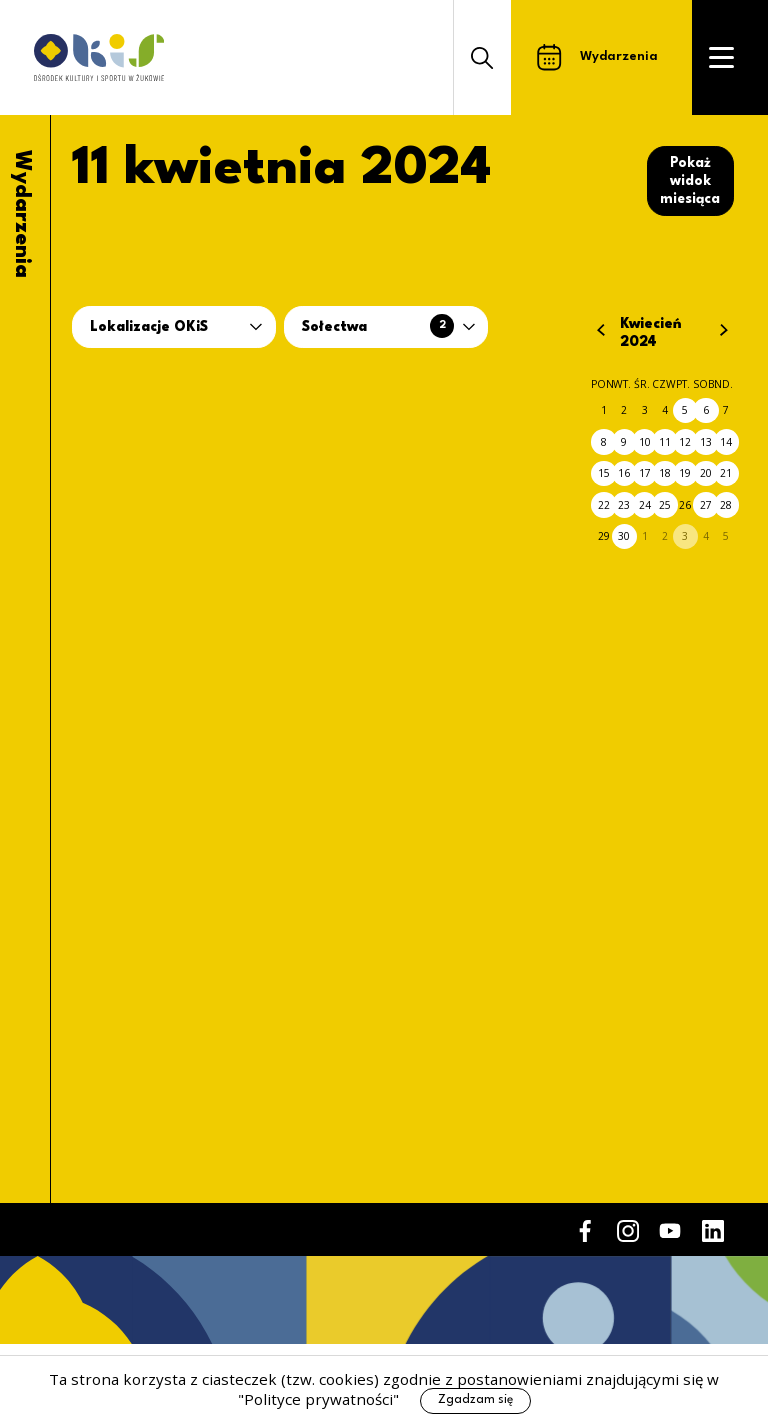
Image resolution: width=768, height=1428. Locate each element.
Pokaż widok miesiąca (690, 181)
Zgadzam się (475, 1400)
